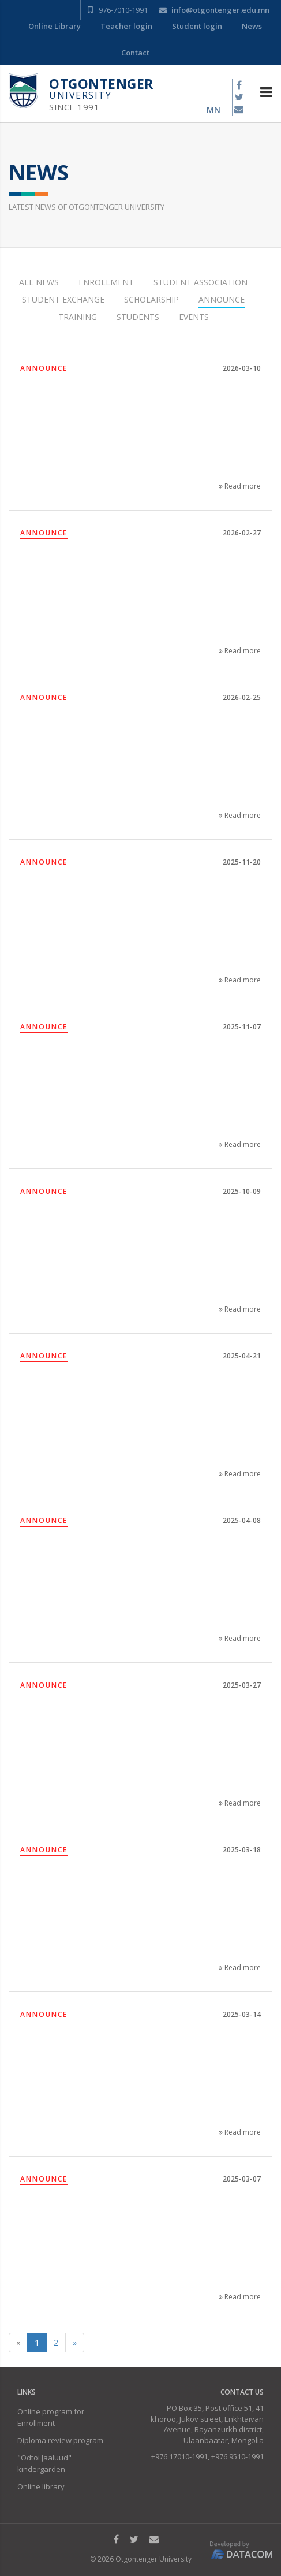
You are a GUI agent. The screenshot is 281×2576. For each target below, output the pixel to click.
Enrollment (106, 282)
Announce (221, 299)
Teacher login (126, 26)
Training (77, 316)
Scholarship (151, 299)
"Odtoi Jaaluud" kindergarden (44, 2463)
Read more (240, 486)
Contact (135, 52)
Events (194, 316)
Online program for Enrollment (50, 2417)
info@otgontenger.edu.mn (214, 10)
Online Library (54, 26)
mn (213, 109)
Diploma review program (60, 2440)
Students (138, 316)
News (252, 26)
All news (39, 282)
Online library (41, 2486)
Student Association (200, 282)
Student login (197, 26)
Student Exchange (63, 299)
